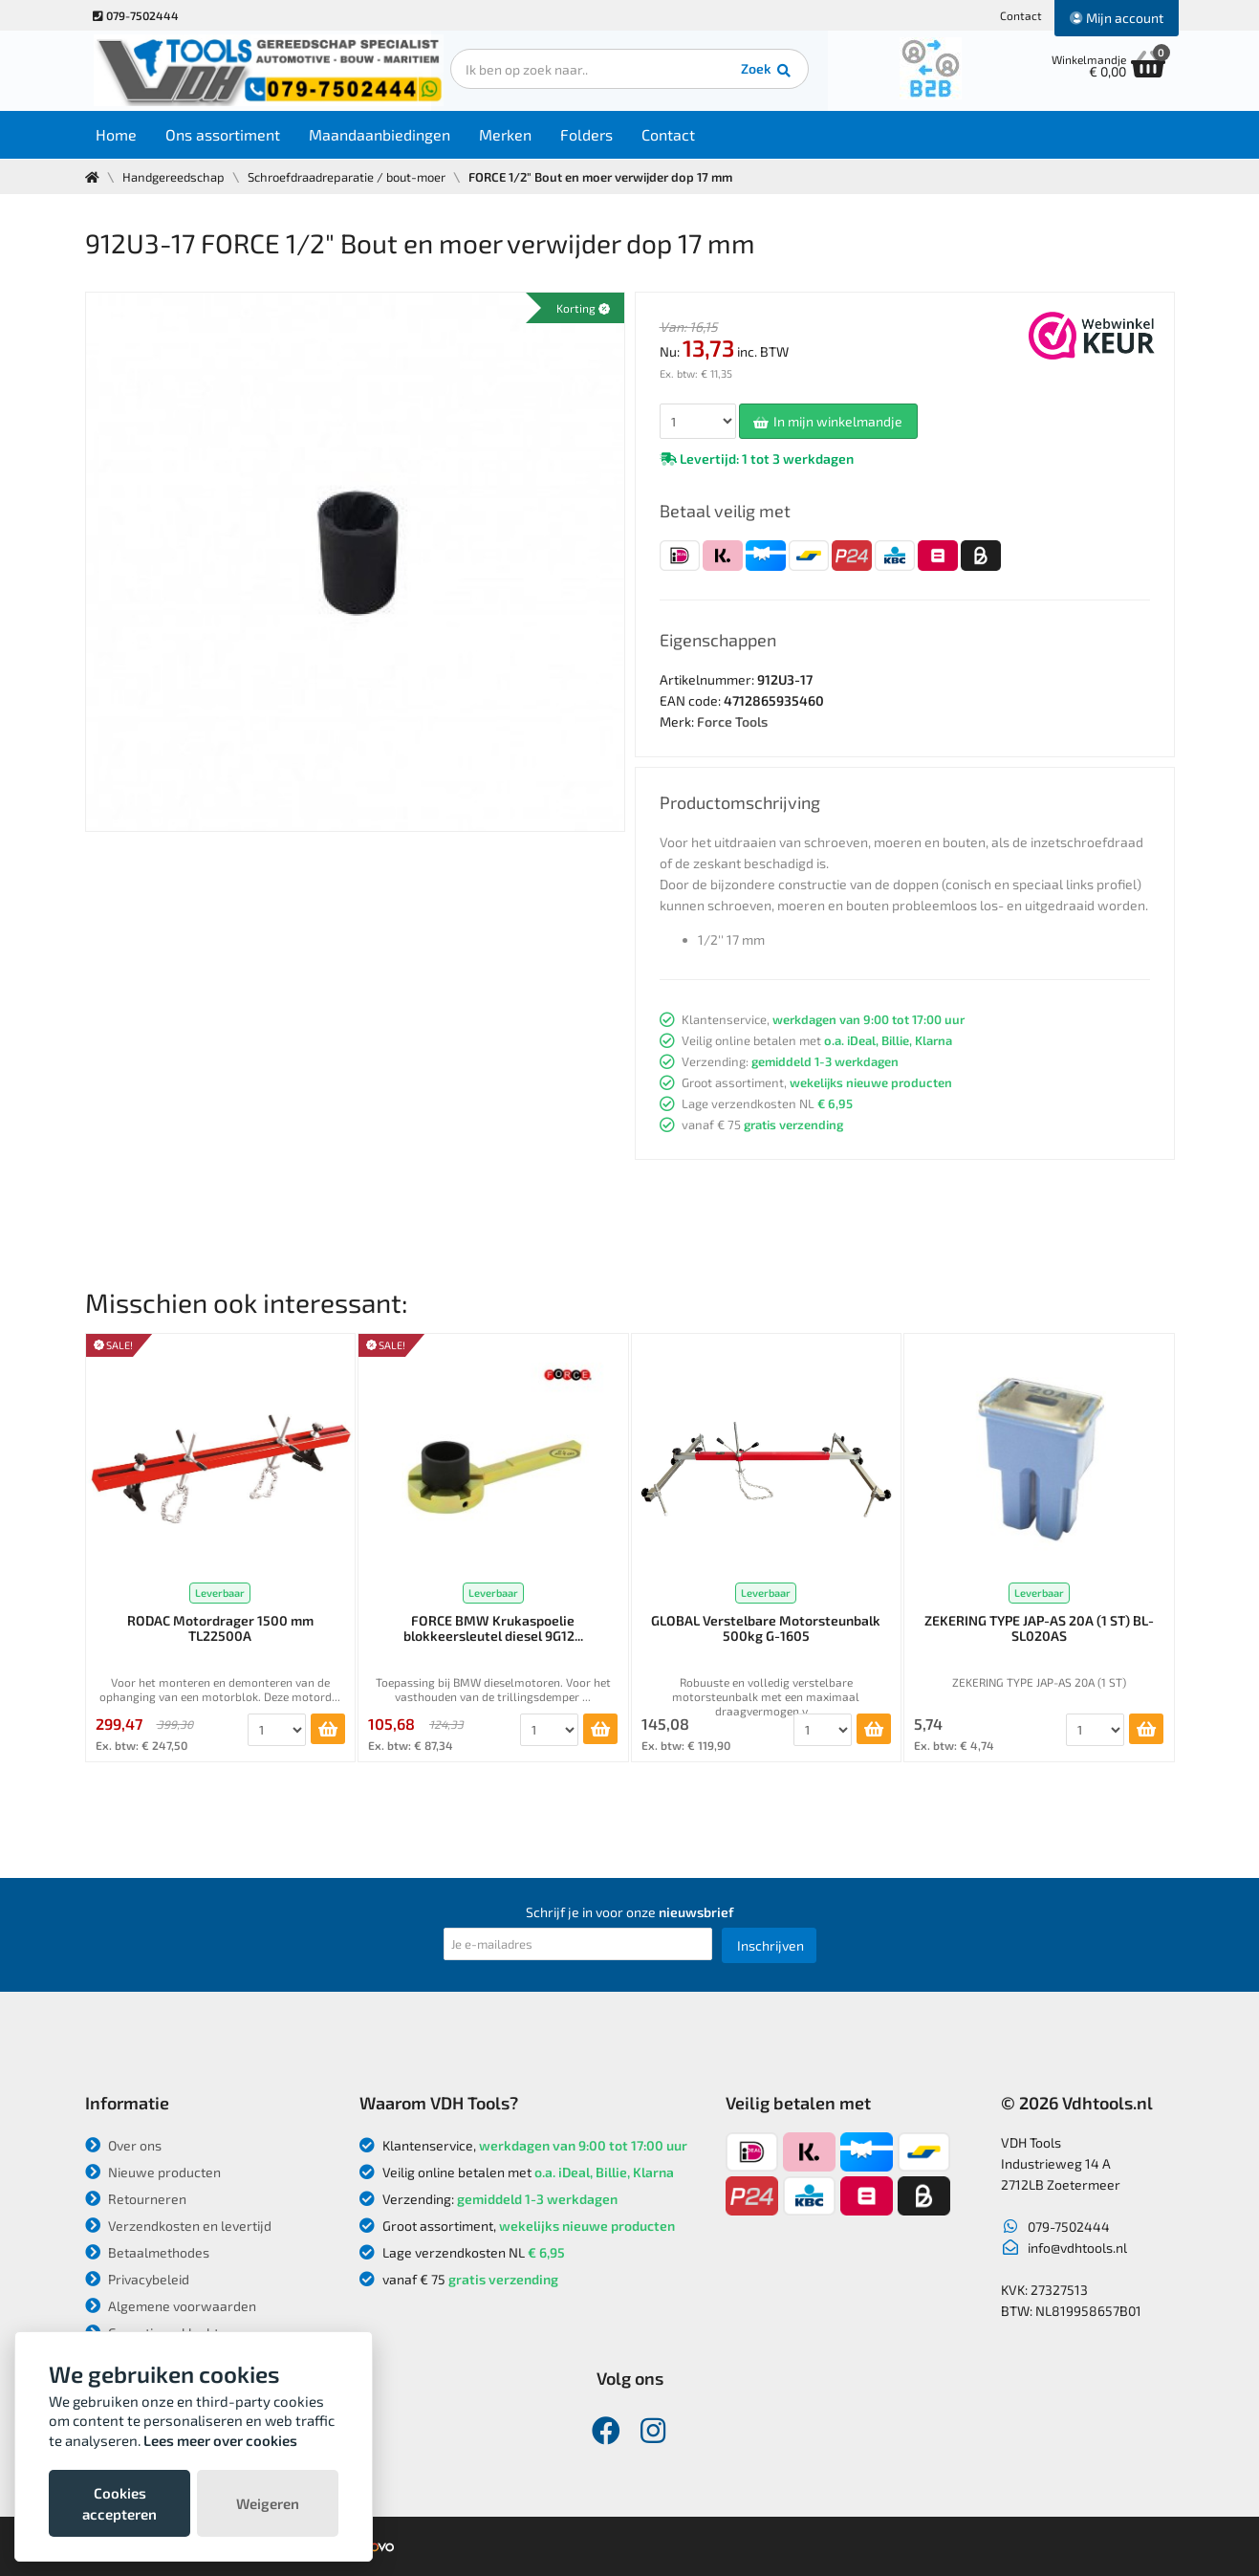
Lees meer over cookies (220, 2440)
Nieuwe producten (153, 2172)
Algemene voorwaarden (170, 2306)
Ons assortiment (226, 135)
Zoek (760, 71)
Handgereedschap (173, 177)
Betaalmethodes (147, 2252)
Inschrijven (770, 1945)
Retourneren (135, 2199)
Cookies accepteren (119, 2503)
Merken (509, 135)
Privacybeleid (137, 2279)
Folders (590, 135)
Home (120, 135)
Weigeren (267, 2503)
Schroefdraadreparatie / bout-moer (346, 177)
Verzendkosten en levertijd (178, 2225)
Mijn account (1116, 18)
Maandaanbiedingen (383, 135)
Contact (1021, 15)
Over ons (123, 2145)
